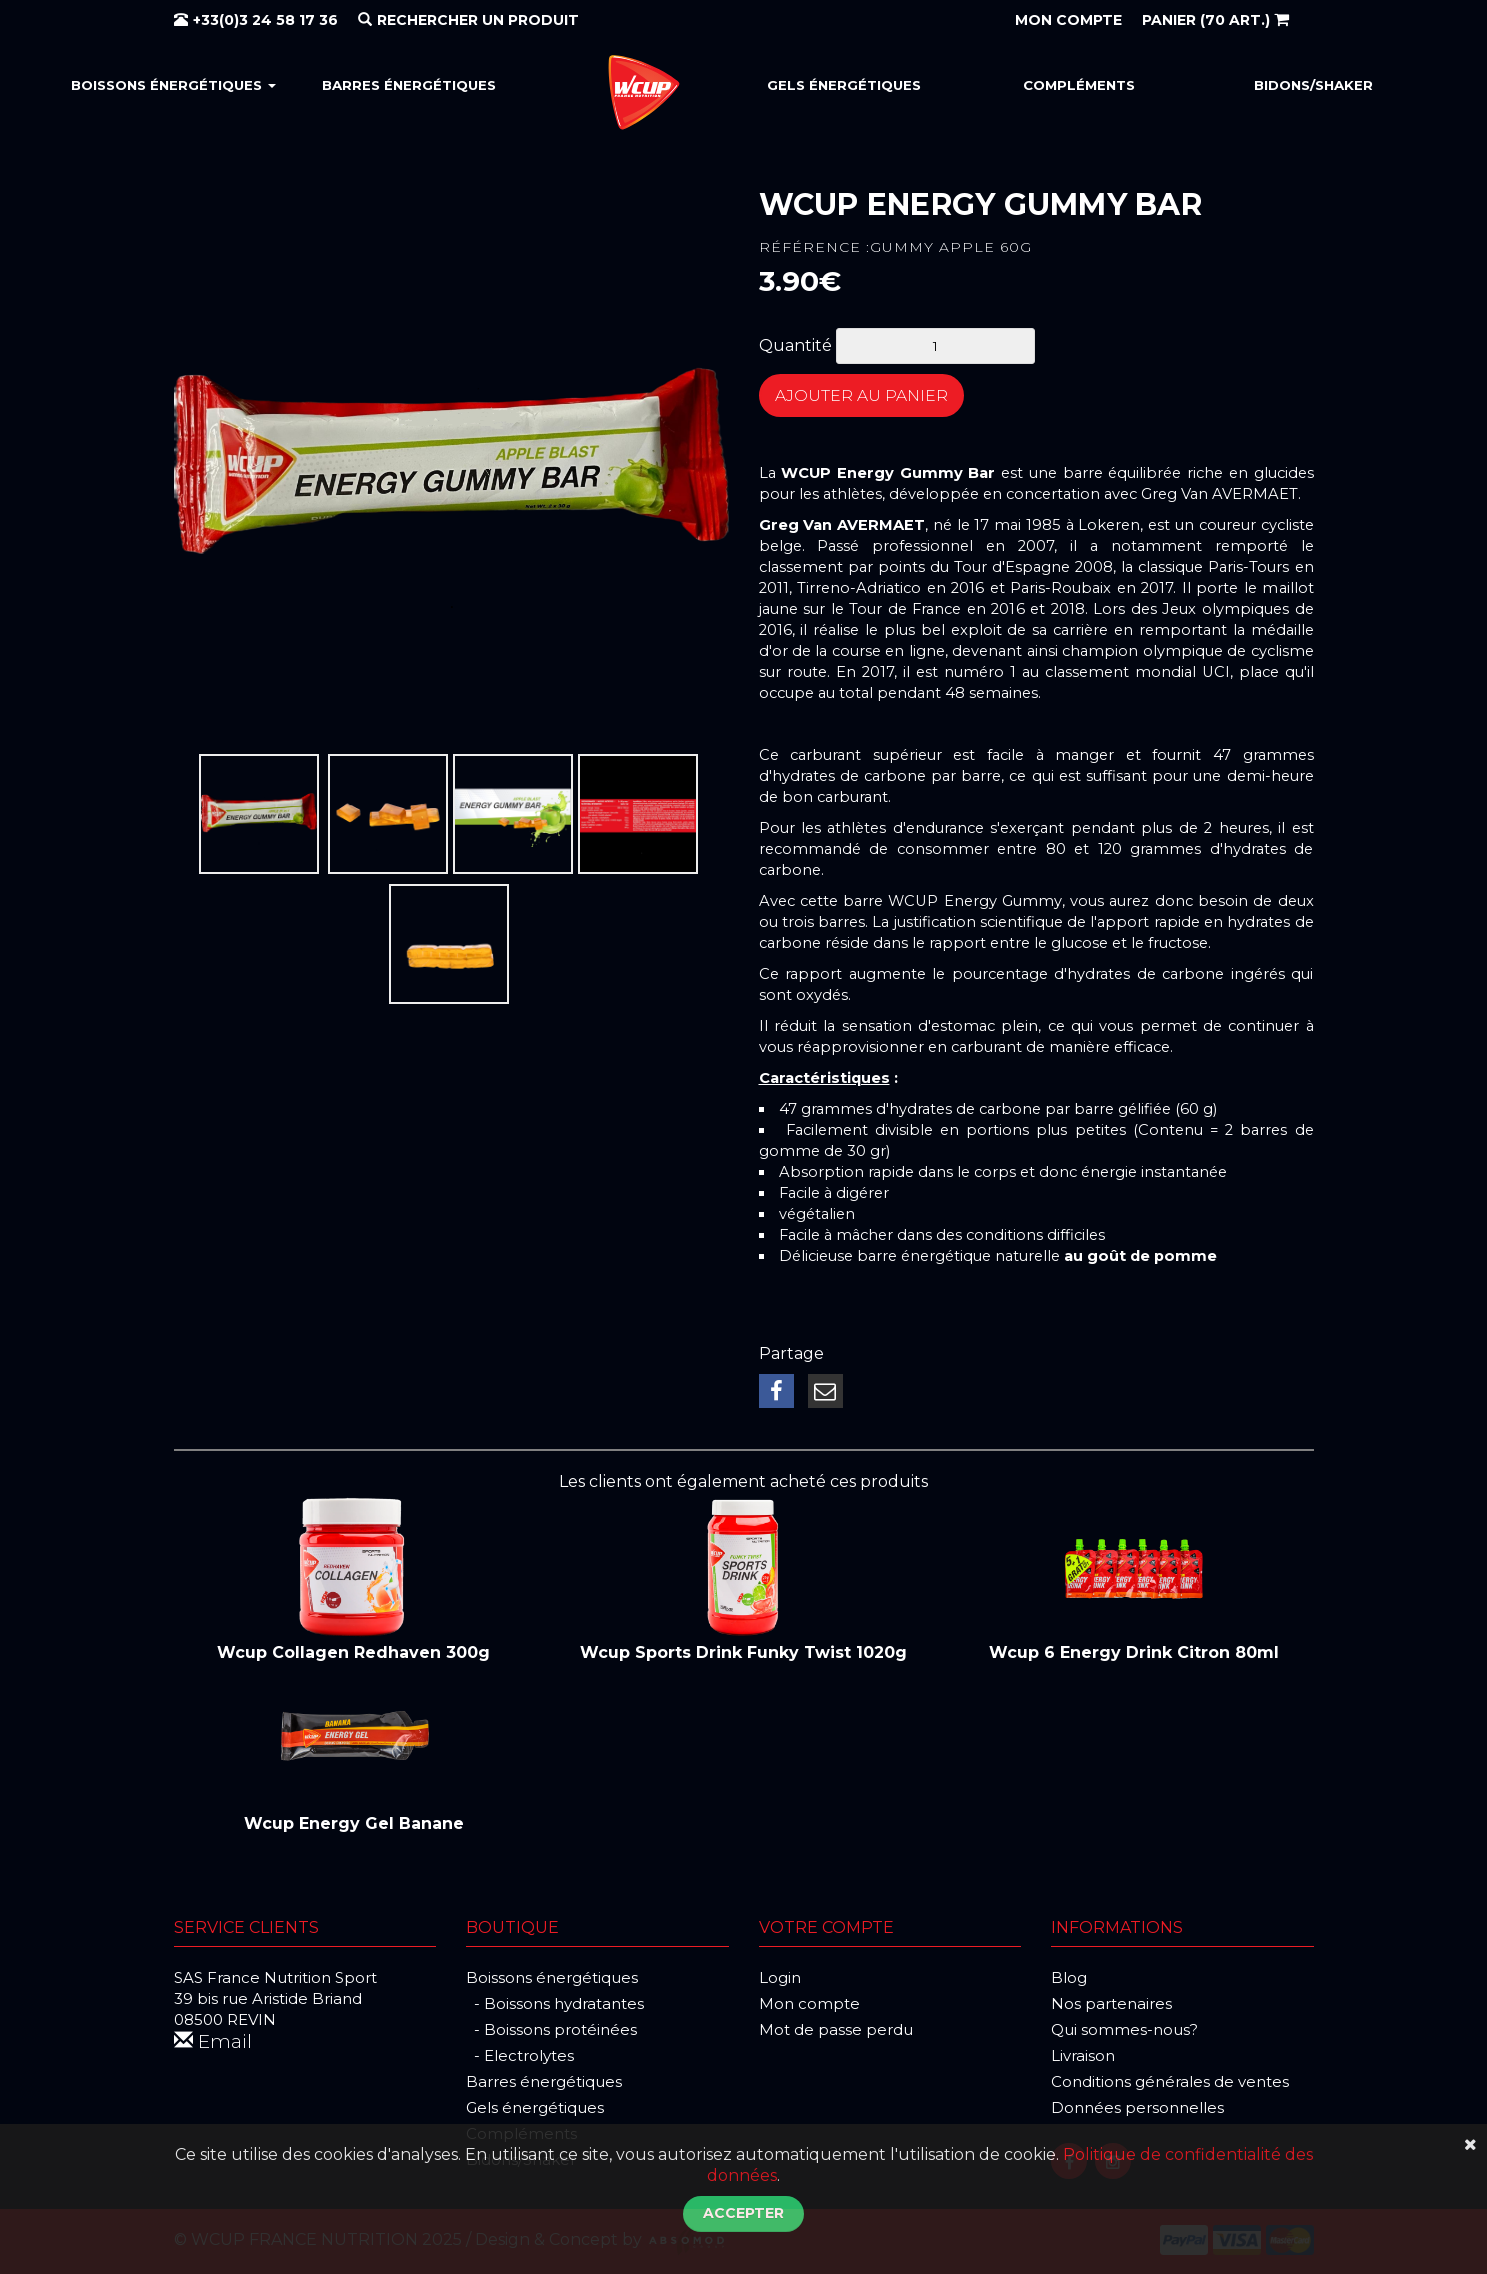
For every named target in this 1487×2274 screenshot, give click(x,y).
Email (215, 2041)
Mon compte (809, 2001)
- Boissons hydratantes (555, 2001)
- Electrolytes (520, 2053)
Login (780, 1975)
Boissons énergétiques (173, 85)
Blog (1069, 1975)
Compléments (1079, 85)
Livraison (1083, 2053)
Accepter (743, 2213)
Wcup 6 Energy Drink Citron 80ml (1134, 1650)
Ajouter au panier (877, 399)
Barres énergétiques (409, 85)
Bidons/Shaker (1313, 85)
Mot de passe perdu (836, 2027)
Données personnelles (1137, 2105)
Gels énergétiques (844, 85)
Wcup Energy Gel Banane (354, 1821)
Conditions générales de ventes (1170, 2079)
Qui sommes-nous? (1124, 2027)
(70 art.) (1215, 20)
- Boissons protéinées (551, 2027)
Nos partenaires (1111, 2001)
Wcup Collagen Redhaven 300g (353, 1650)
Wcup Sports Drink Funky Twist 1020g (743, 1650)
